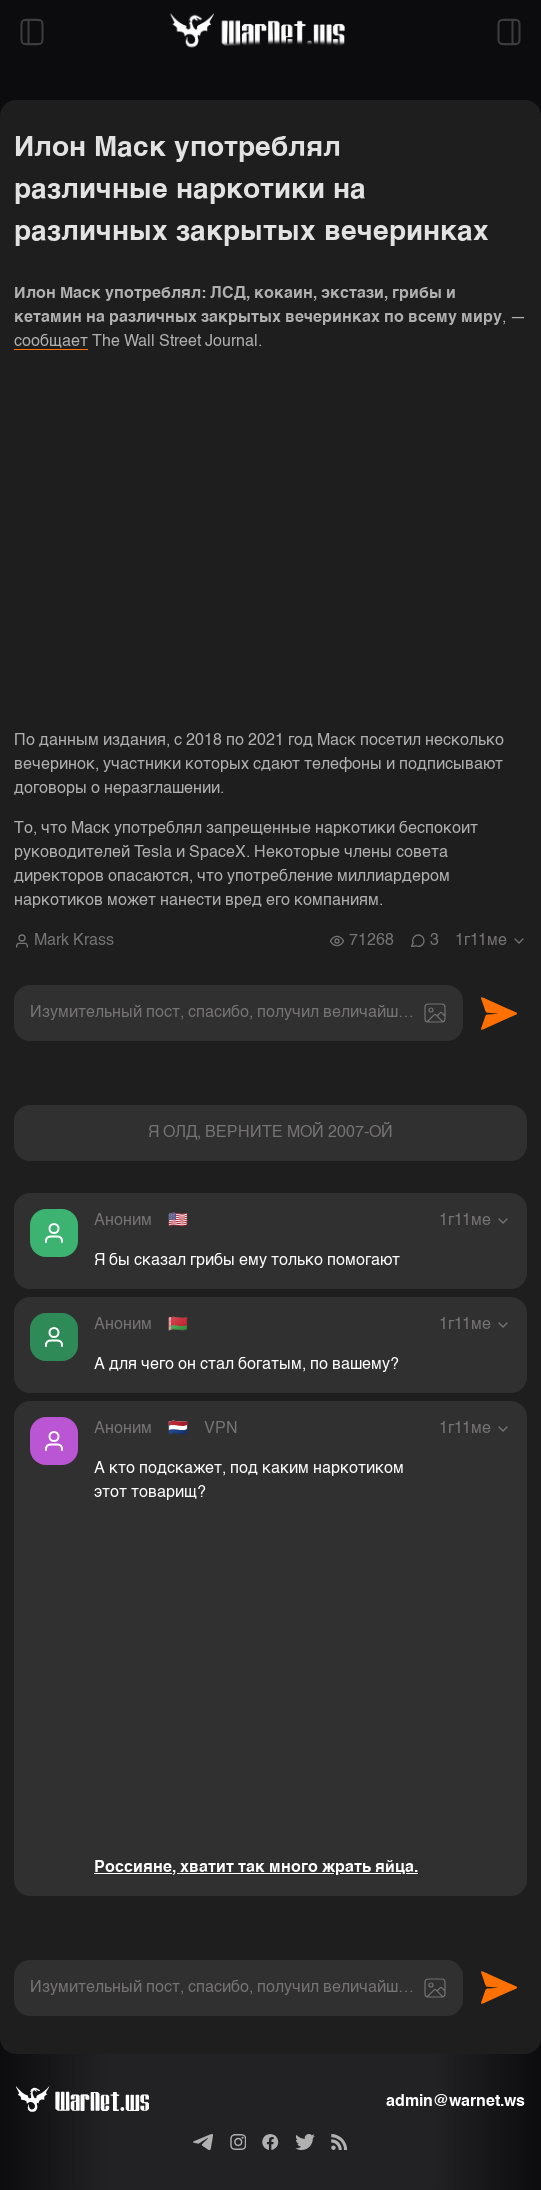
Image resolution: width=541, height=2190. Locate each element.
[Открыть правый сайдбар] (509, 32)
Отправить (499, 1013)
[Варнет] (98, 2102)
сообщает (51, 342)
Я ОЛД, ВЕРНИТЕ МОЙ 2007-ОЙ (270, 1133)
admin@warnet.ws (455, 2102)
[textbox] (238, 1013)
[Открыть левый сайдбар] (32, 32)
